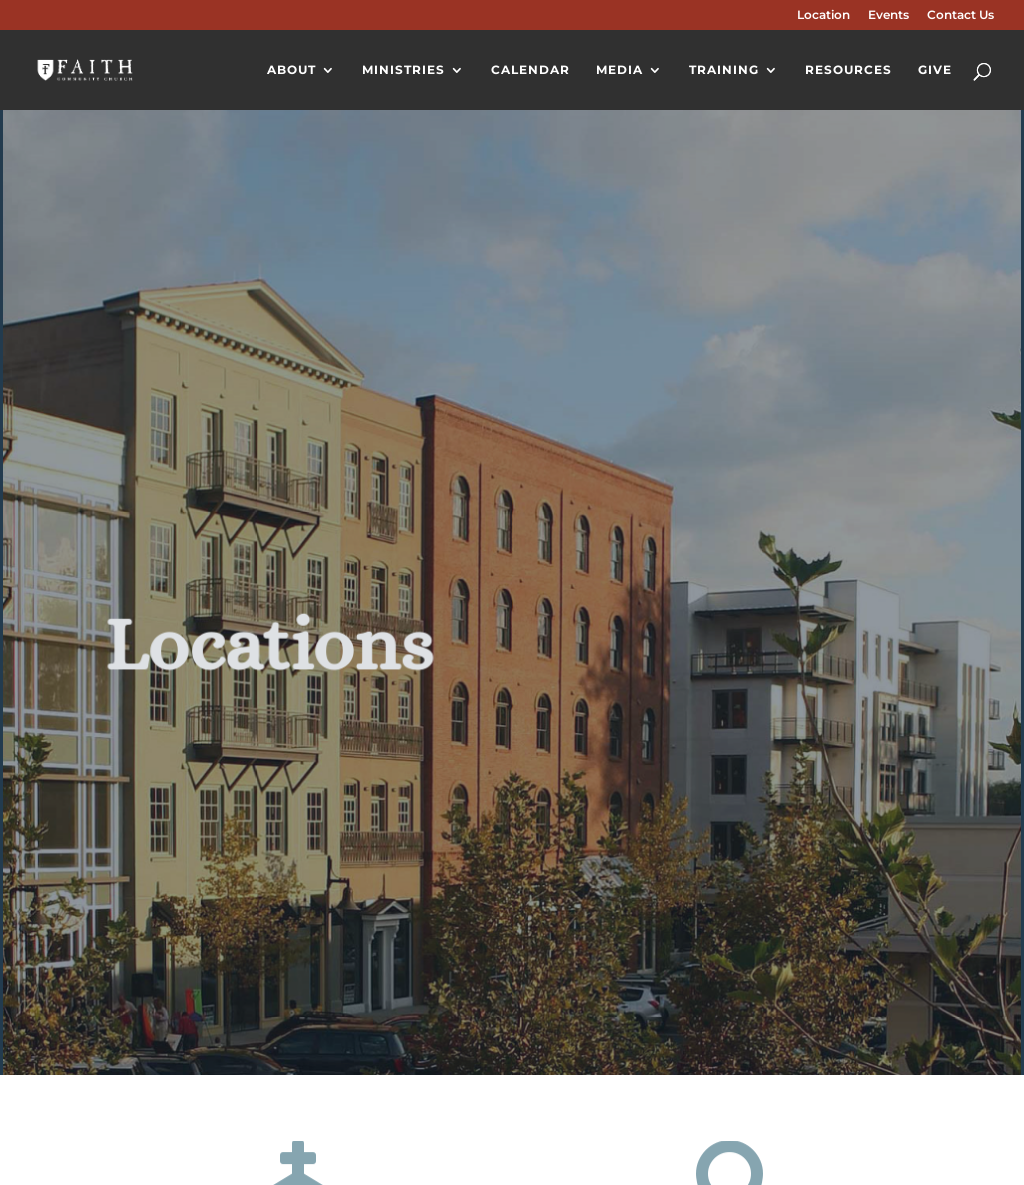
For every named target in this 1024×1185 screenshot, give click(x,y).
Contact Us (960, 15)
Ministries (403, 70)
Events (888, 15)
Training (724, 70)
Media (619, 70)
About (291, 70)
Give (935, 70)
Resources (848, 70)
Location (823, 15)
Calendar (530, 70)
